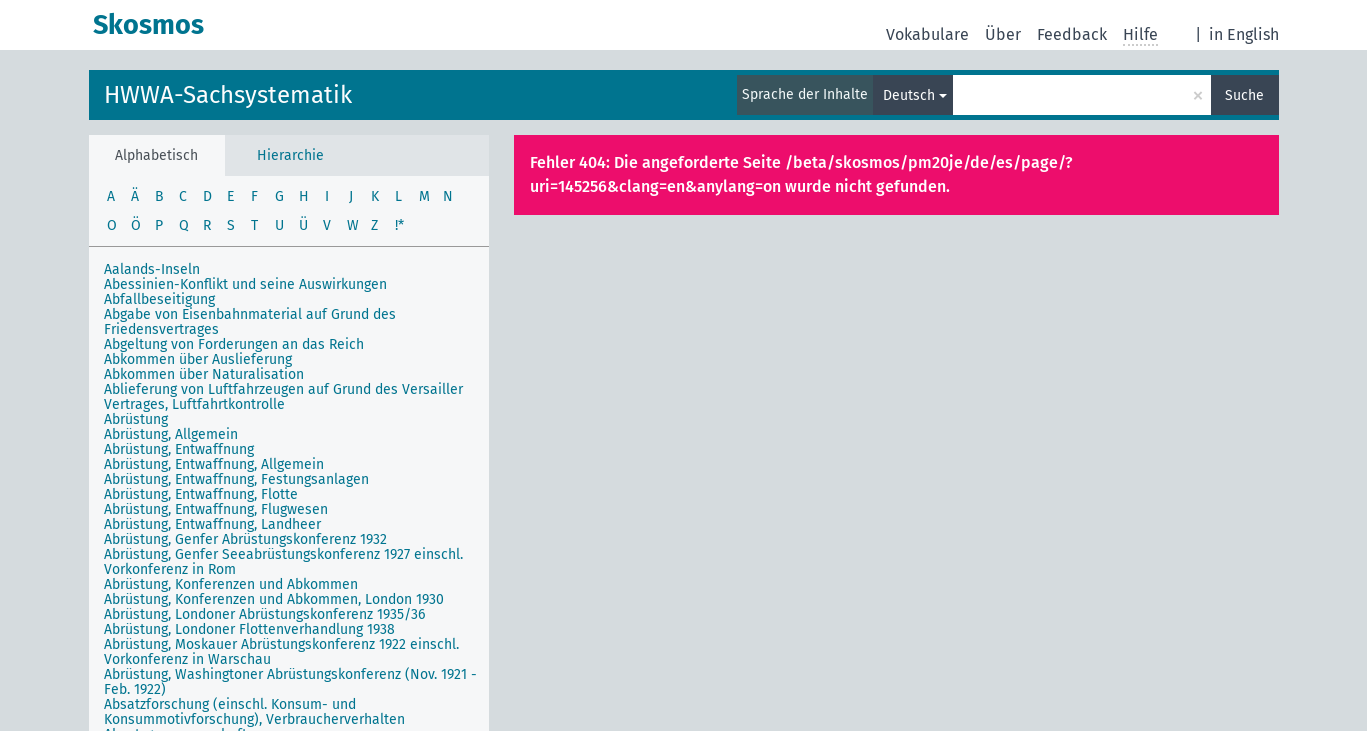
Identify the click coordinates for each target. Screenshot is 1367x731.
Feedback (1072, 34)
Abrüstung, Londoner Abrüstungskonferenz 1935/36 (264, 614)
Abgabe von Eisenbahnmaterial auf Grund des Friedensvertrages (250, 322)
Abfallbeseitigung (159, 299)
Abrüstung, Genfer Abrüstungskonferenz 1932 (245, 539)
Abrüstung (136, 419)
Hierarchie (290, 155)
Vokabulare (927, 34)
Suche (1244, 95)
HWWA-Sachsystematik (228, 95)
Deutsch (909, 95)
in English (1244, 34)
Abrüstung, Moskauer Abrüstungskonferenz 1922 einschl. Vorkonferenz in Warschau (281, 652)
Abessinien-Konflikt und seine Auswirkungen (245, 284)
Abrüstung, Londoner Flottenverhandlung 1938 (249, 629)
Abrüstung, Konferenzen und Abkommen (231, 584)
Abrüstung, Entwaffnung (179, 449)
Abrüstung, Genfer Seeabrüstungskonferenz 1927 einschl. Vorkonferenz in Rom (283, 562)
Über (1003, 34)
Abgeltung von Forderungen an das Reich (234, 344)
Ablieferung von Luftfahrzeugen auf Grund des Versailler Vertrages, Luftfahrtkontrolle (283, 397)
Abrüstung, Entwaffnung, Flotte (201, 494)
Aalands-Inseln (152, 269)
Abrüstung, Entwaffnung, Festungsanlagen (236, 479)
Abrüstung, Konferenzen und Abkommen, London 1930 (274, 599)
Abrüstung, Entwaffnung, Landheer (212, 524)
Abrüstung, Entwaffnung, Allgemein (214, 464)
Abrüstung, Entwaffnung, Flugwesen (216, 509)
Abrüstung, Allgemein (171, 434)
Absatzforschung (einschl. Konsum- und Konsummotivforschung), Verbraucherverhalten (254, 712)
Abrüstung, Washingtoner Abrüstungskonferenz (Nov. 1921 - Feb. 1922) (290, 682)
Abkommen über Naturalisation (204, 374)
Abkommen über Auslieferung (198, 359)
